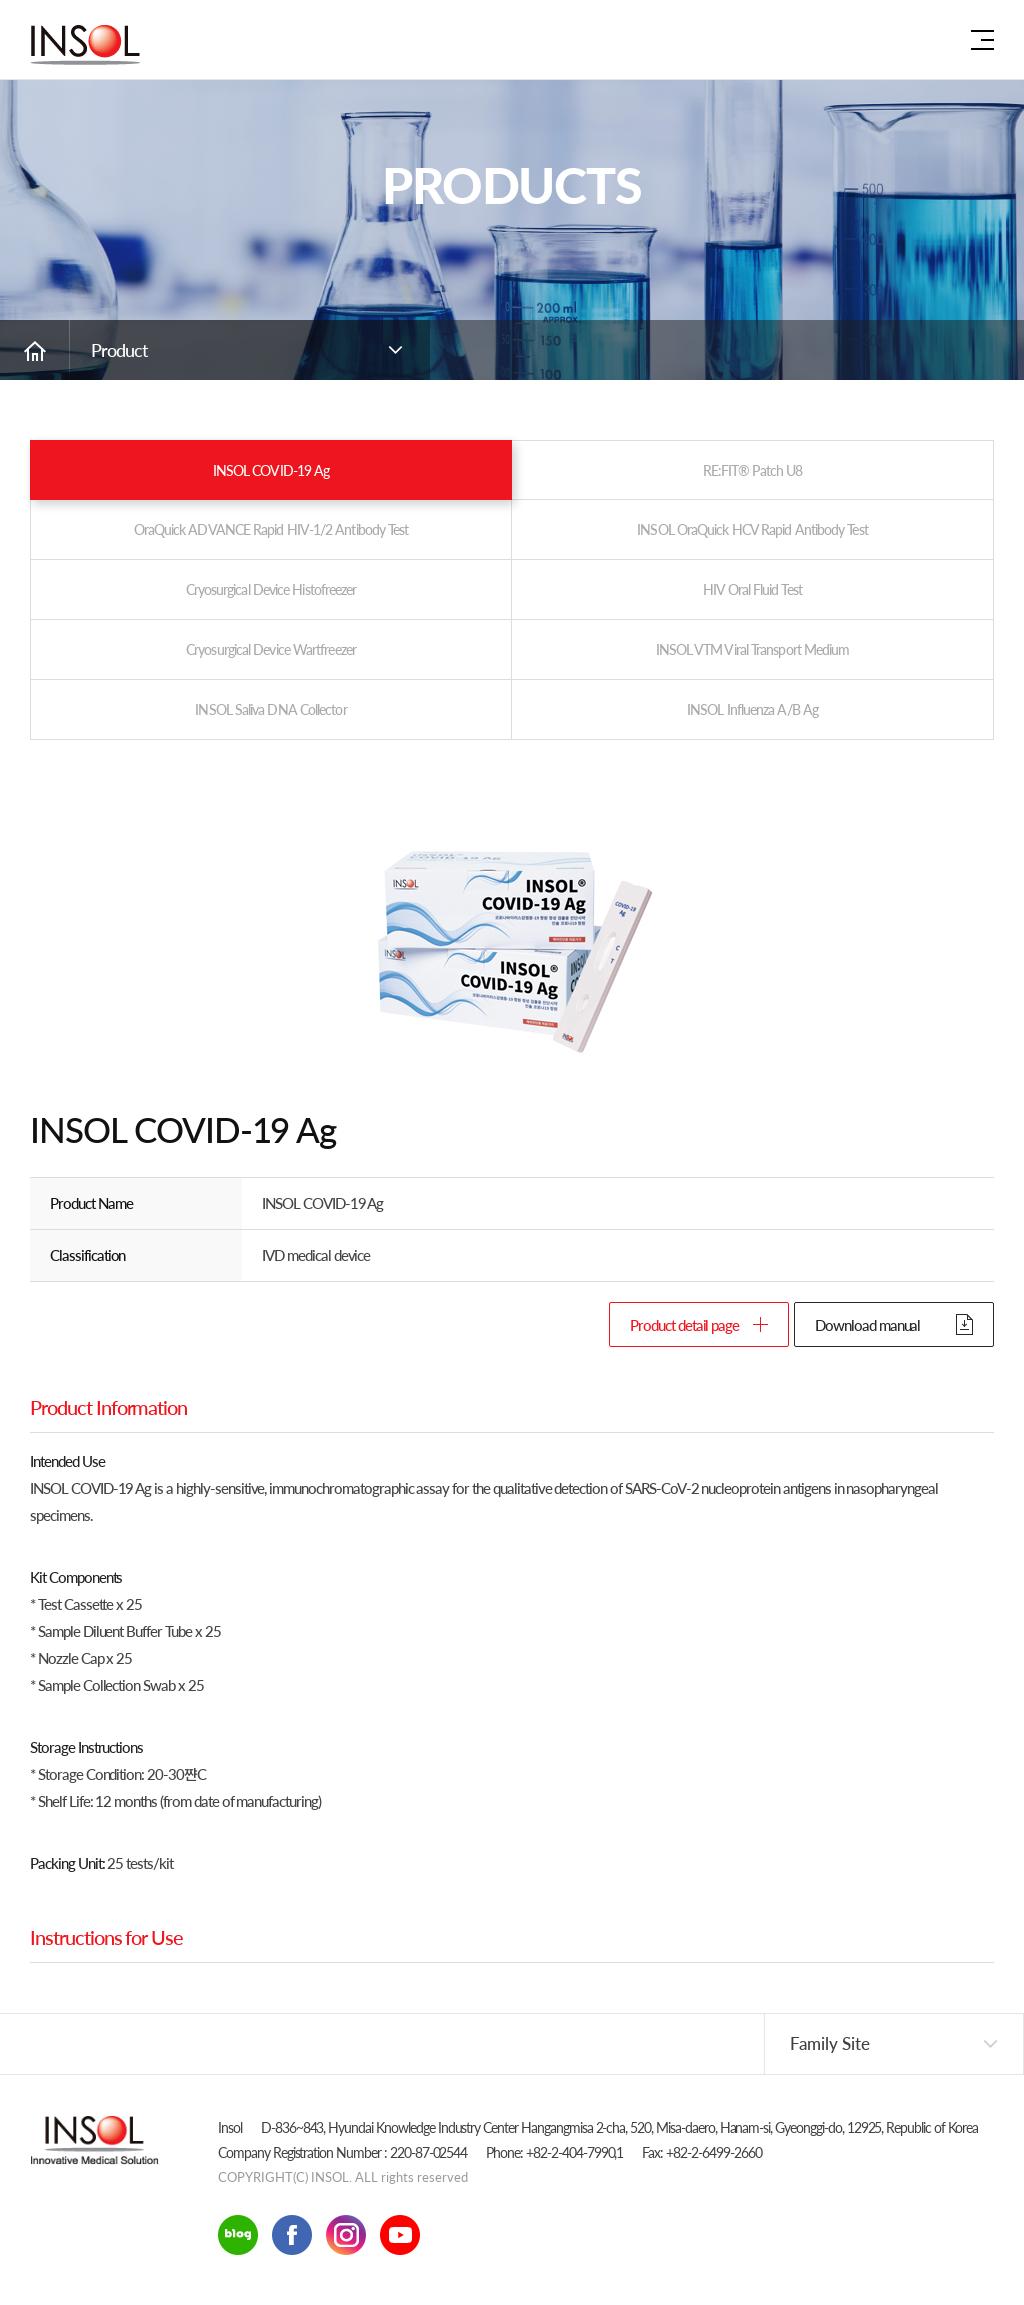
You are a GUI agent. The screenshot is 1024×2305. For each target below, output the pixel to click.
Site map (982, 40)
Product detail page (684, 1325)
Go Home (34, 350)
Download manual (867, 1325)
